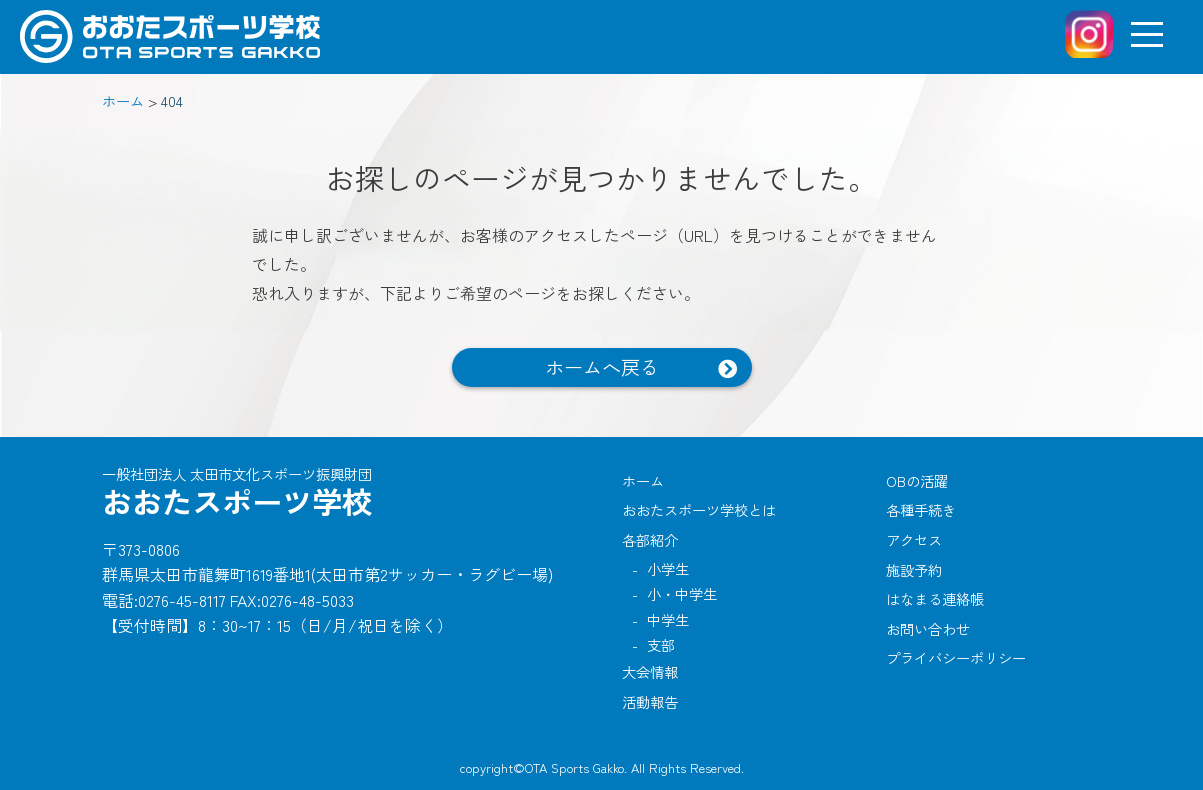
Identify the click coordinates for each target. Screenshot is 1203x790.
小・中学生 (682, 593)
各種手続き (921, 509)
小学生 (668, 568)
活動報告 (650, 701)
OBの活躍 (917, 480)
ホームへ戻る (602, 367)
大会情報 (650, 671)
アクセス (914, 539)
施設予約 (914, 569)
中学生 (668, 619)
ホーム (643, 480)
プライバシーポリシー (956, 657)
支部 (661, 644)
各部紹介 (650, 539)
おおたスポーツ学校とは (699, 509)
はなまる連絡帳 (935, 598)
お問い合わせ (928, 628)
